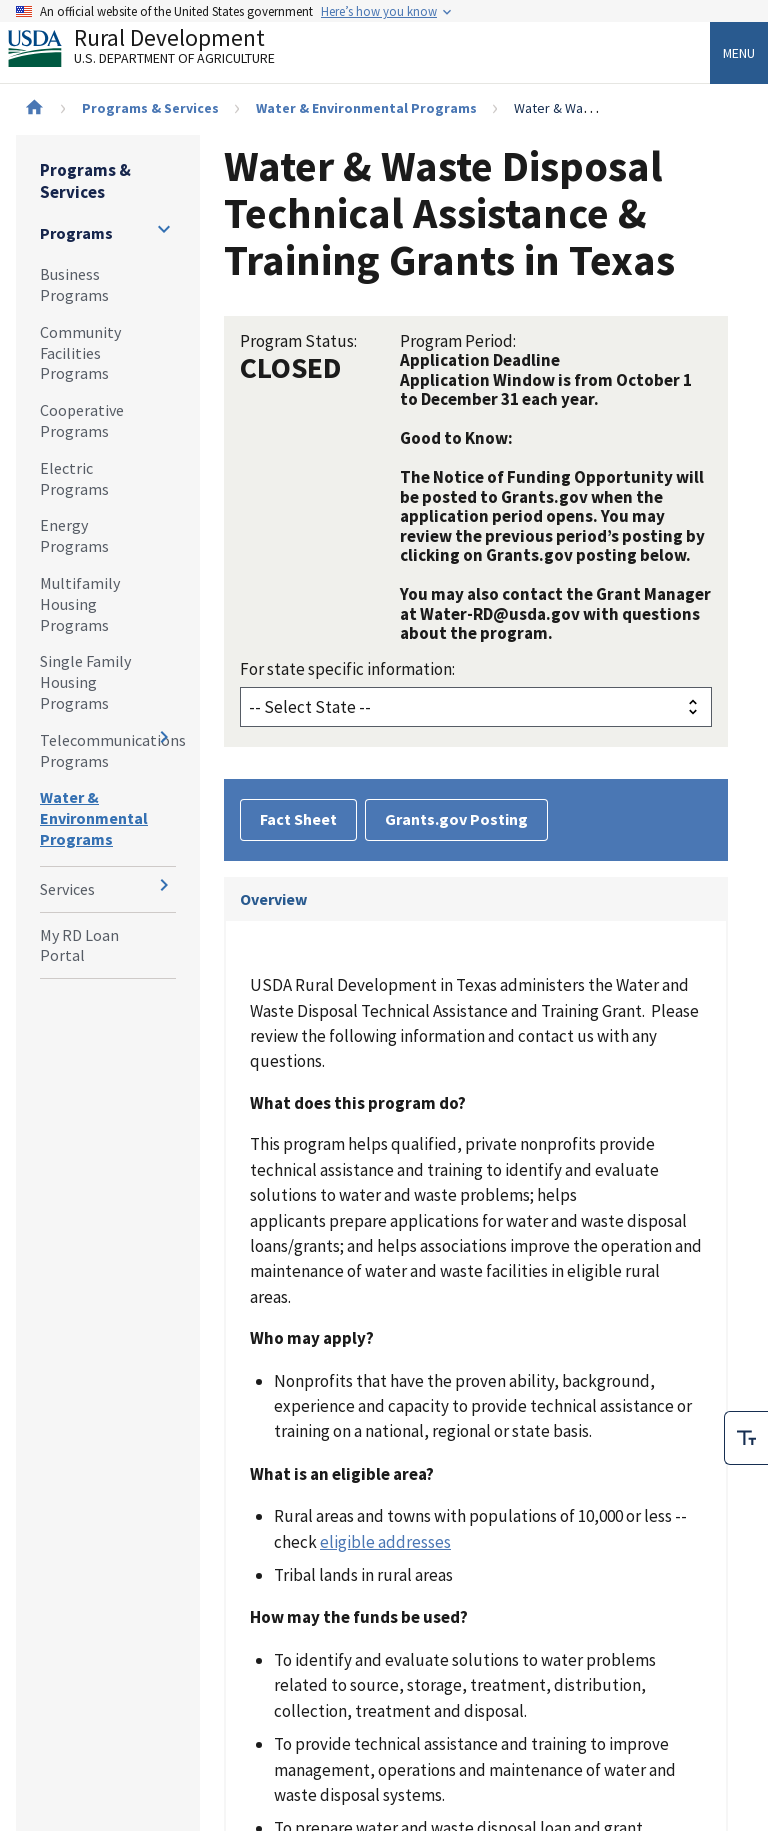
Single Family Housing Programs (85, 682)
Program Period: (458, 341)
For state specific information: (347, 669)
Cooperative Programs (82, 420)
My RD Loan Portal (79, 945)
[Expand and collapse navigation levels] (164, 229)
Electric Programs (74, 478)
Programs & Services (150, 108)
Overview (273, 899)
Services (67, 889)
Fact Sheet (298, 819)
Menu (739, 53)
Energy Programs (74, 535)
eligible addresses (385, 1542)
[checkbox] (746, 1438)
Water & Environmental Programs (366, 108)
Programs (76, 233)
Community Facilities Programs (80, 353)
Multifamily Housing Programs (80, 604)
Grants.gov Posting (456, 819)
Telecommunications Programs (108, 750)
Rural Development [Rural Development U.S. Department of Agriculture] (158, 51)
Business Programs (74, 284)
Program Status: (298, 341)
